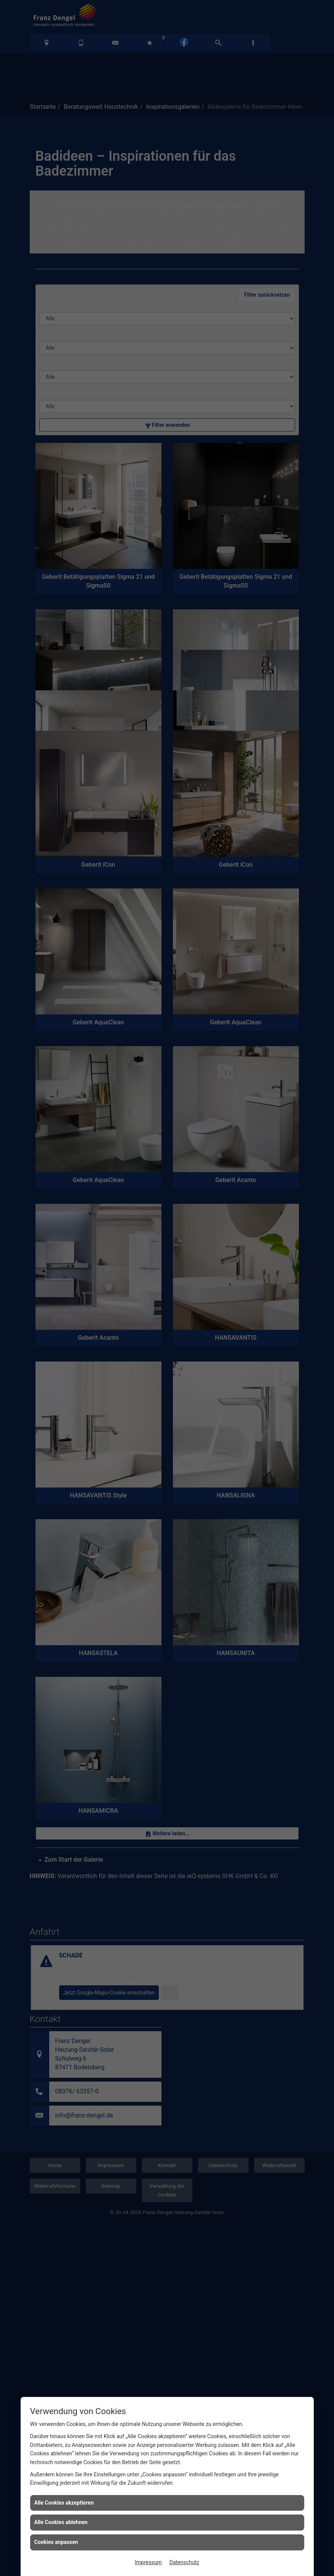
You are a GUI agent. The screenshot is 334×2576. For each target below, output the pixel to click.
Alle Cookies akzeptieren (64, 2503)
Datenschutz (184, 2562)
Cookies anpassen (56, 2542)
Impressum (148, 2562)
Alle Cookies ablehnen (61, 2522)
